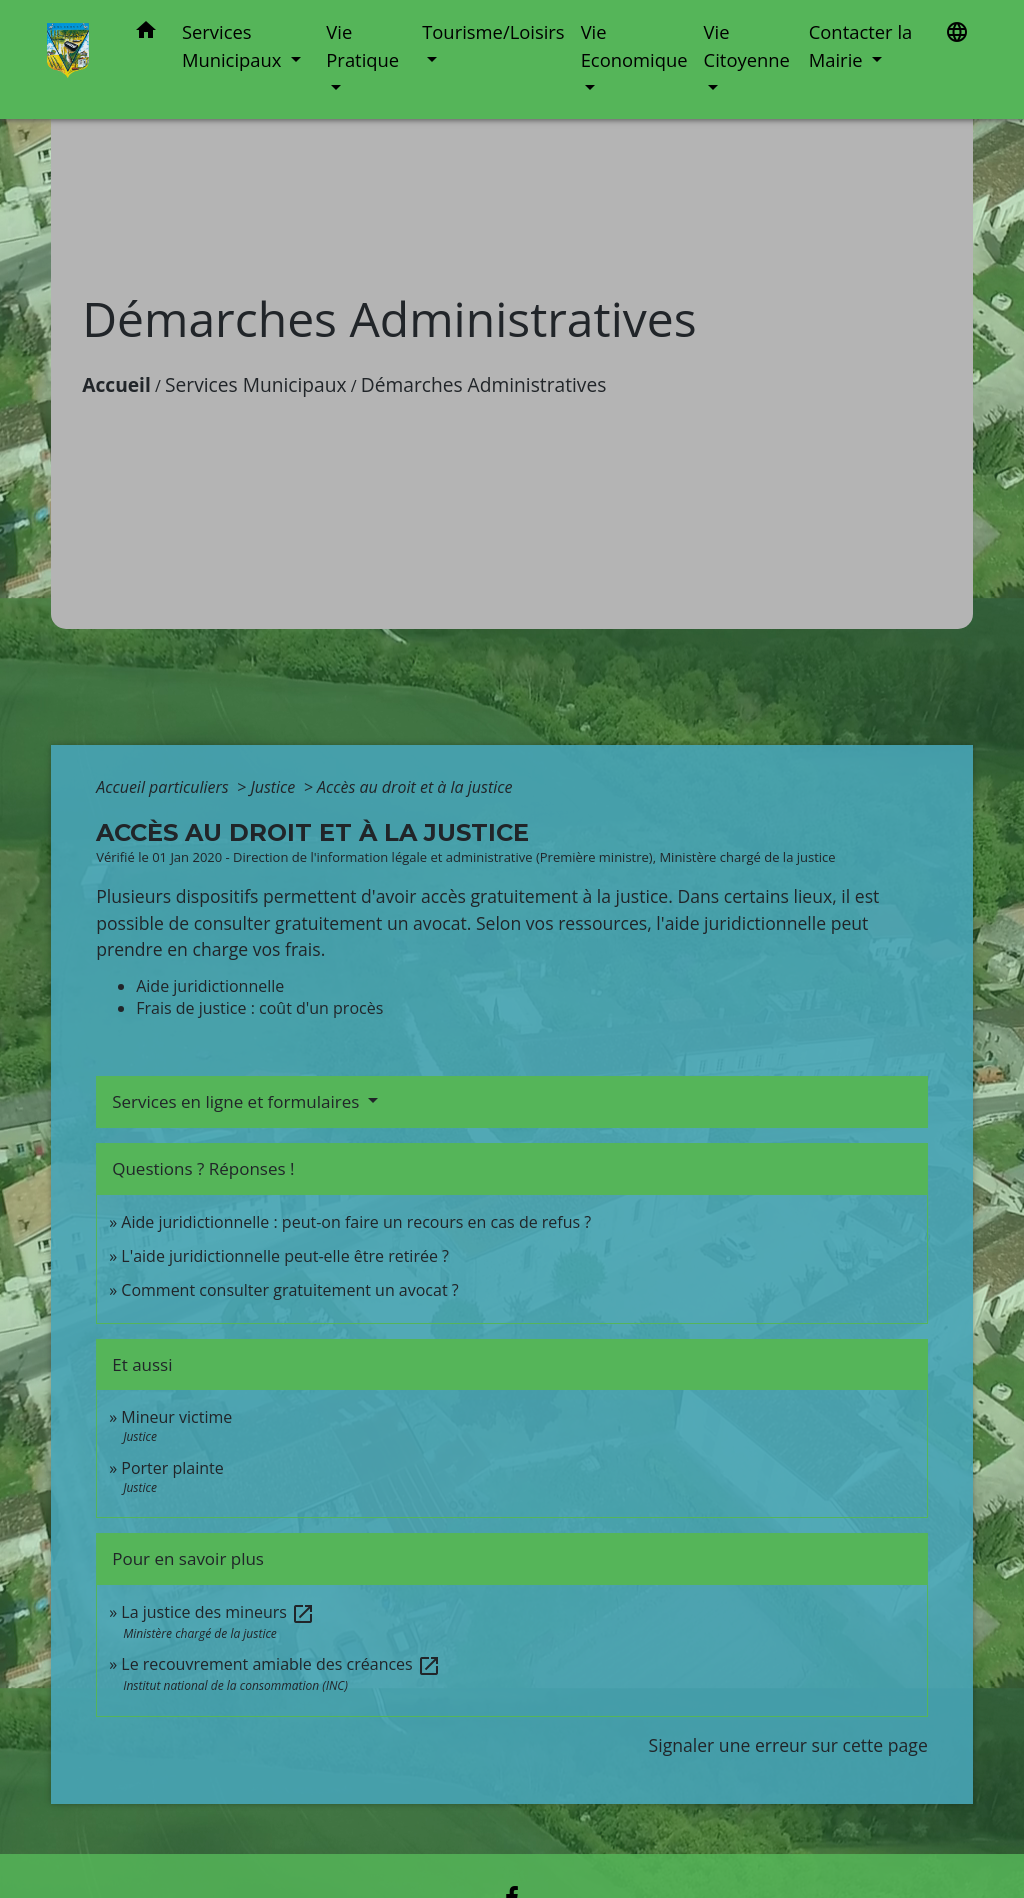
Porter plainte (172, 1468)
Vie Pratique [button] (362, 45)
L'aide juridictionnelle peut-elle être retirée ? (285, 1256)
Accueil (116, 384)
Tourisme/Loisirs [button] (493, 31)
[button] (146, 33)
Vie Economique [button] (634, 45)
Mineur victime (176, 1417)
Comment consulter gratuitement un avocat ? (289, 1290)
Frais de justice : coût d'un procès (259, 1008)
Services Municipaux (256, 384)
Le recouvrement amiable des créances (281, 1664)
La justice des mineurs (218, 1612)
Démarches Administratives (484, 384)
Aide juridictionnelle (210, 986)
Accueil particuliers (164, 787)
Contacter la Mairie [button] (861, 45)
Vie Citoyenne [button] (747, 45)
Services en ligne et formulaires (238, 1101)
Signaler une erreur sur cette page (788, 1745)
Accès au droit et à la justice (414, 787)
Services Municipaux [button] (234, 45)
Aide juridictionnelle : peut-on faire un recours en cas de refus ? (356, 1222)
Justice (274, 787)
